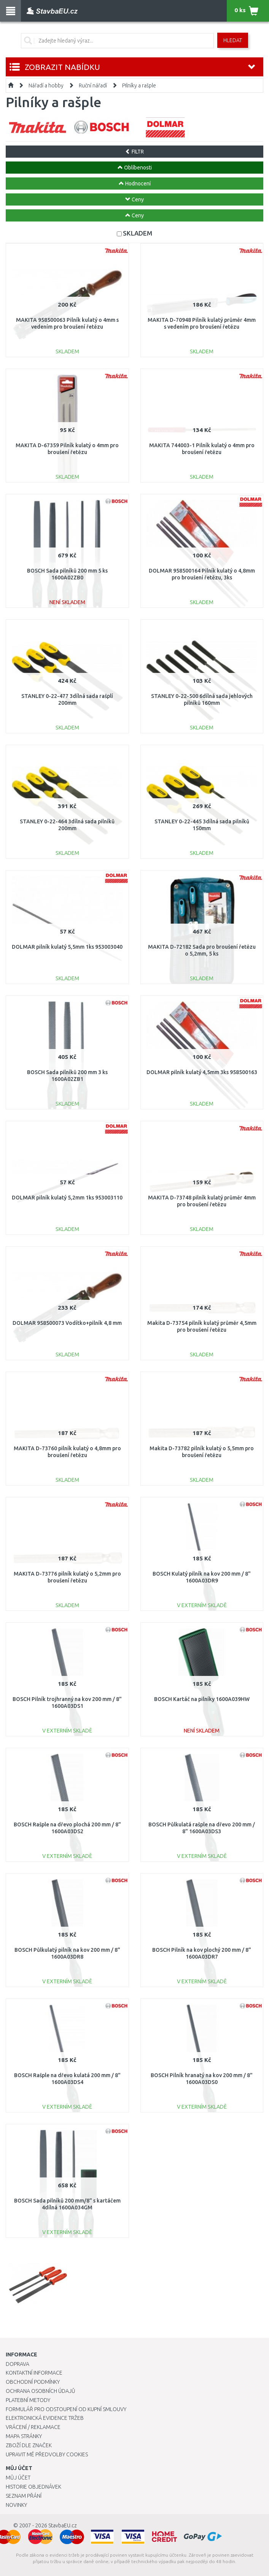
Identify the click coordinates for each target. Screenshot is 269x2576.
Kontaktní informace (34, 2373)
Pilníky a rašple (139, 85)
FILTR (134, 152)
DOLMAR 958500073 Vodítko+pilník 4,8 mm (67, 1323)
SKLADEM (137, 233)
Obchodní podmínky (33, 2382)
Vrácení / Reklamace (33, 2427)
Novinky (16, 2505)
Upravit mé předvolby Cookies (47, 2454)
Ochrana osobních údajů (40, 2391)
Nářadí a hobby (46, 85)
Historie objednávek (33, 2487)
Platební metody (28, 2400)
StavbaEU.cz (62, 2525)
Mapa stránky (24, 2436)
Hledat (232, 40)
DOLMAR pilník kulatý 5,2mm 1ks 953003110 (67, 1198)
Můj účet (18, 2478)
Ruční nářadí (93, 85)
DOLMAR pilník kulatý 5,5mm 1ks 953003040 (67, 947)
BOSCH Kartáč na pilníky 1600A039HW (202, 1699)
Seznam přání (23, 2496)
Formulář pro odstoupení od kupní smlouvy (66, 2409)
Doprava (17, 2364)
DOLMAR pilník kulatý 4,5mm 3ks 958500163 (201, 1072)
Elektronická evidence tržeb (45, 2418)
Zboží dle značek (29, 2445)
